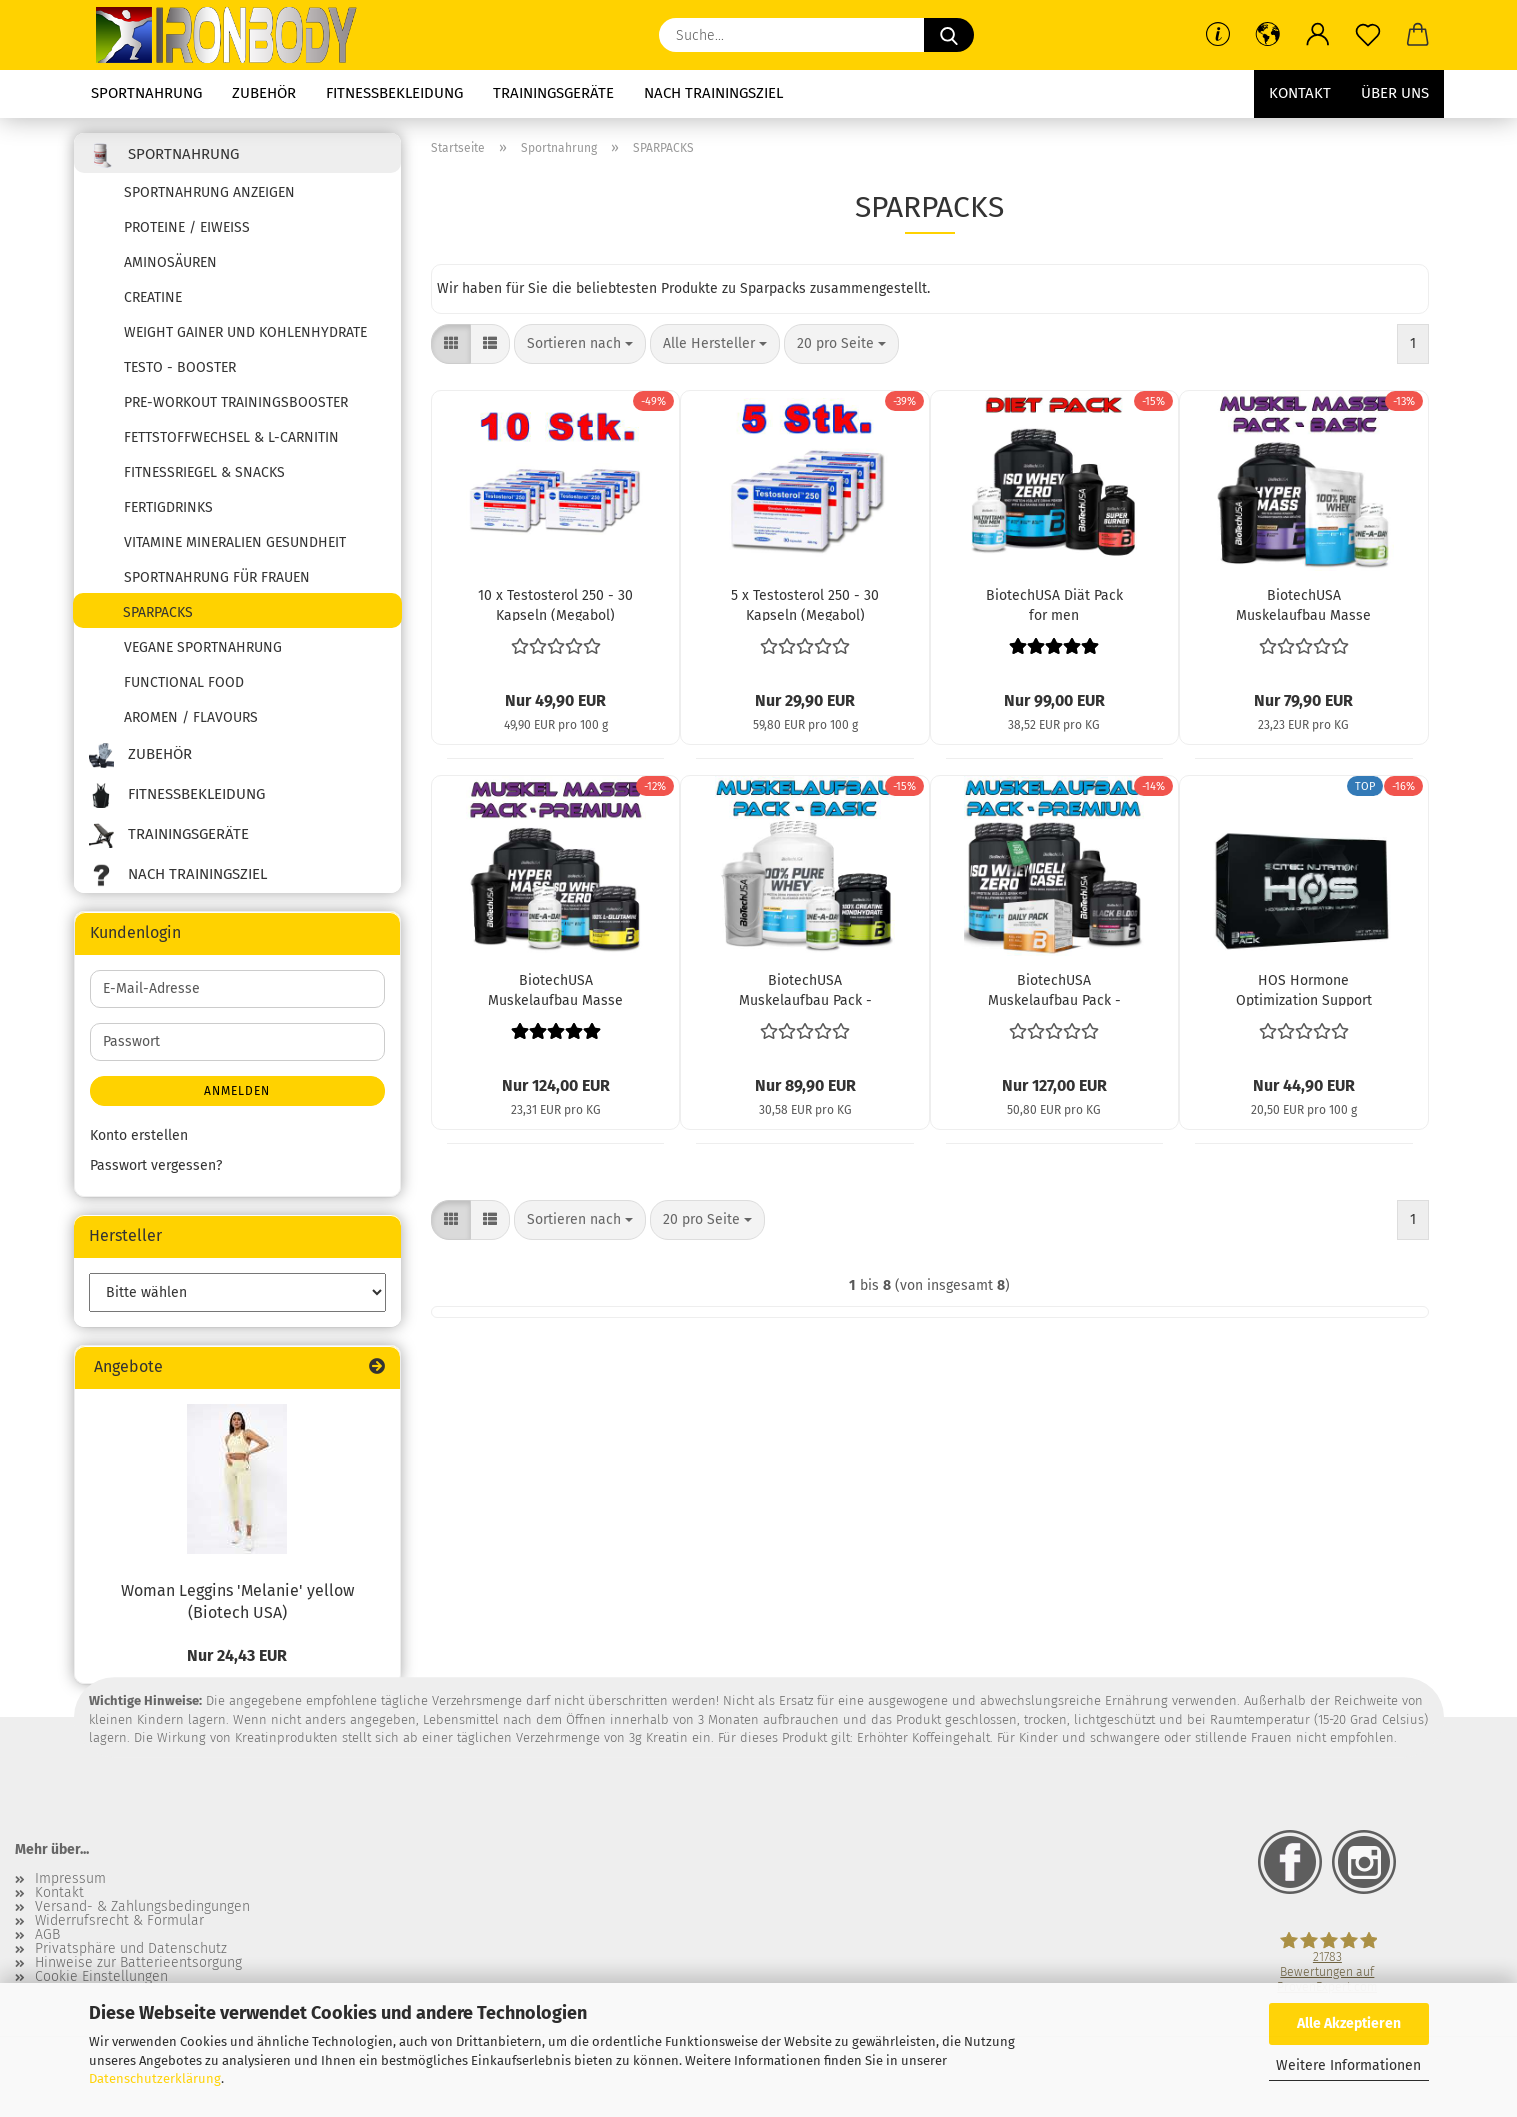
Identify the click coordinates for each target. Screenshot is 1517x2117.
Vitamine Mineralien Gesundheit (235, 542)
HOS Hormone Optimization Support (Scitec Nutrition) (1304, 989)
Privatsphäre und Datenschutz (131, 1949)
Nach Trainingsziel (713, 93)
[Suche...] (949, 35)
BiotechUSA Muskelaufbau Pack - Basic (805, 989)
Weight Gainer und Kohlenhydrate (245, 332)
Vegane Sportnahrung (203, 647)
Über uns (1395, 93)
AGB (47, 1935)
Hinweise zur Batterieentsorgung (138, 1963)
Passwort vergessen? (156, 1165)
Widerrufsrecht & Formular (119, 1921)
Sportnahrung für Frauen (217, 577)
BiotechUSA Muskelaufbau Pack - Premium (1054, 989)
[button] (1268, 35)
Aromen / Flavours (191, 717)
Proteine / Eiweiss (187, 227)
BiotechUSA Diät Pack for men (1054, 604)
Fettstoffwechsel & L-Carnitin (231, 437)
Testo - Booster (180, 367)
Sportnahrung (146, 93)
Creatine (153, 297)
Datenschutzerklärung (155, 2078)
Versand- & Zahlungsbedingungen (142, 1907)
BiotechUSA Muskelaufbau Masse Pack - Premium (555, 989)
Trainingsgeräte (553, 93)
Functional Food (184, 682)
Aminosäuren (170, 262)
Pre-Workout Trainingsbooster (236, 402)
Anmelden (237, 1091)
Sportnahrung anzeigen (209, 192)
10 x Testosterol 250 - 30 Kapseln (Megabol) (555, 604)
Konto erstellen (139, 1135)
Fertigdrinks (168, 507)
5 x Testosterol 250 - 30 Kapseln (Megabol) (805, 604)
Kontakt (1300, 93)
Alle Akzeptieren (1349, 2023)
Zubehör (264, 93)
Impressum (70, 1879)
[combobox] (580, 344)
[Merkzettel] (1368, 35)
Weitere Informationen (1348, 2065)
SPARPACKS (158, 612)
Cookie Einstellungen (101, 1977)
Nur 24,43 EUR (237, 1655)
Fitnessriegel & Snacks (204, 472)
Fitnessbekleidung (394, 93)
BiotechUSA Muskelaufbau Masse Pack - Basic (1303, 604)
